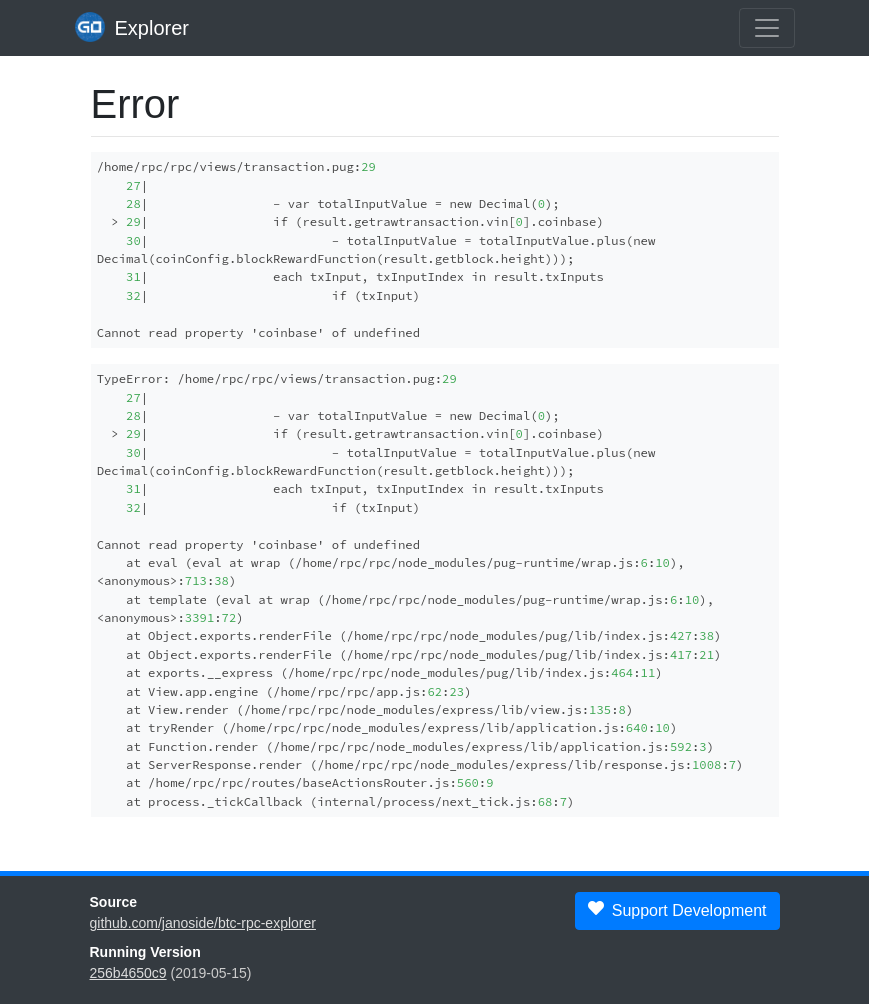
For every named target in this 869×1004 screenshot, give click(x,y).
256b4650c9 (128, 973)
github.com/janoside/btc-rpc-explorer (203, 923)
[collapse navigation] (767, 28)
